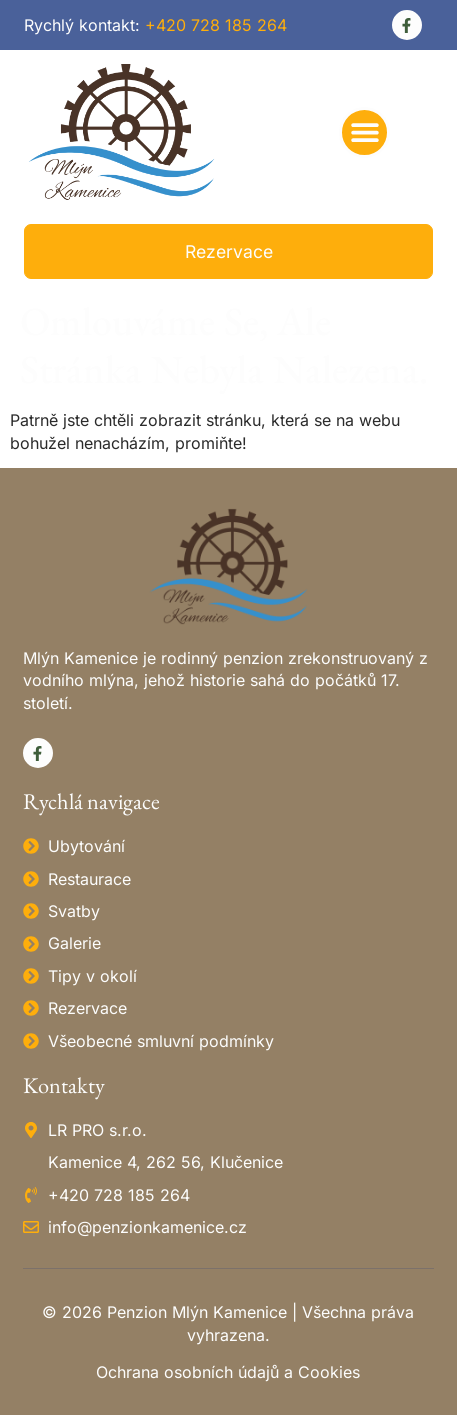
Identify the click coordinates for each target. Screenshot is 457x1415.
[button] (364, 132)
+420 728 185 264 (216, 25)
